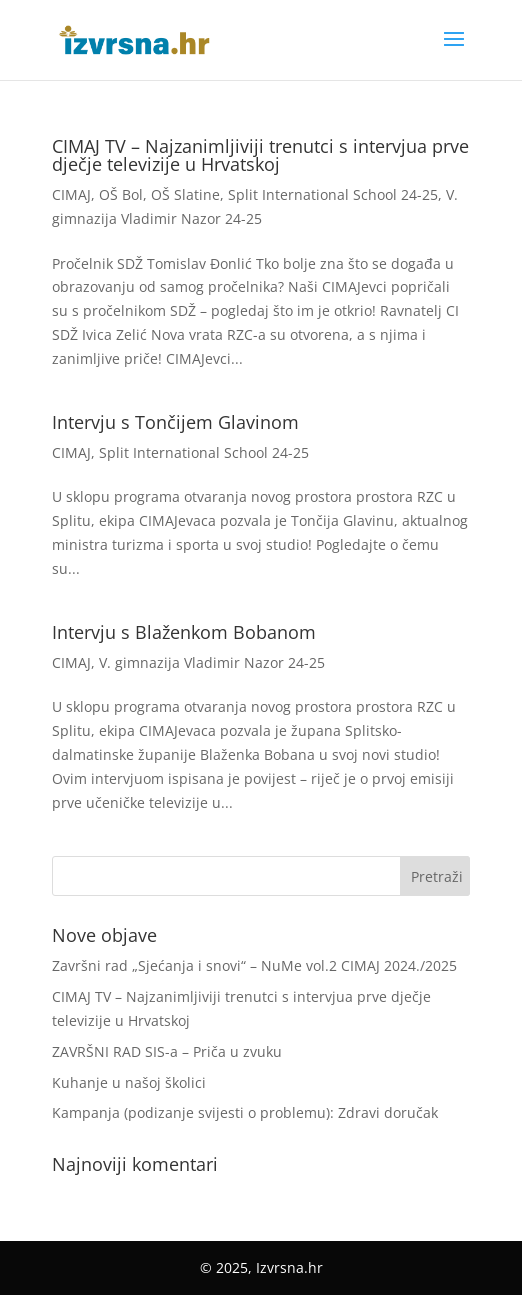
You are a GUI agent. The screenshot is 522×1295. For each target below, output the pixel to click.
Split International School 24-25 (333, 194)
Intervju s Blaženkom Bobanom (184, 632)
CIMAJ (71, 194)
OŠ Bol (121, 194)
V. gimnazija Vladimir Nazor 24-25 (212, 662)
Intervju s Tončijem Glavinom (175, 422)
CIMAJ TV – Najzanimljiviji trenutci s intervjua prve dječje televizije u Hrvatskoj (260, 155)
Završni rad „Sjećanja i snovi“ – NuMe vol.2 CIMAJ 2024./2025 (254, 965)
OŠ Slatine (185, 194)
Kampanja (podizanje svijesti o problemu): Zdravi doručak (245, 1112)
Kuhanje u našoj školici (129, 1082)
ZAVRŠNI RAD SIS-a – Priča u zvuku (167, 1051)
